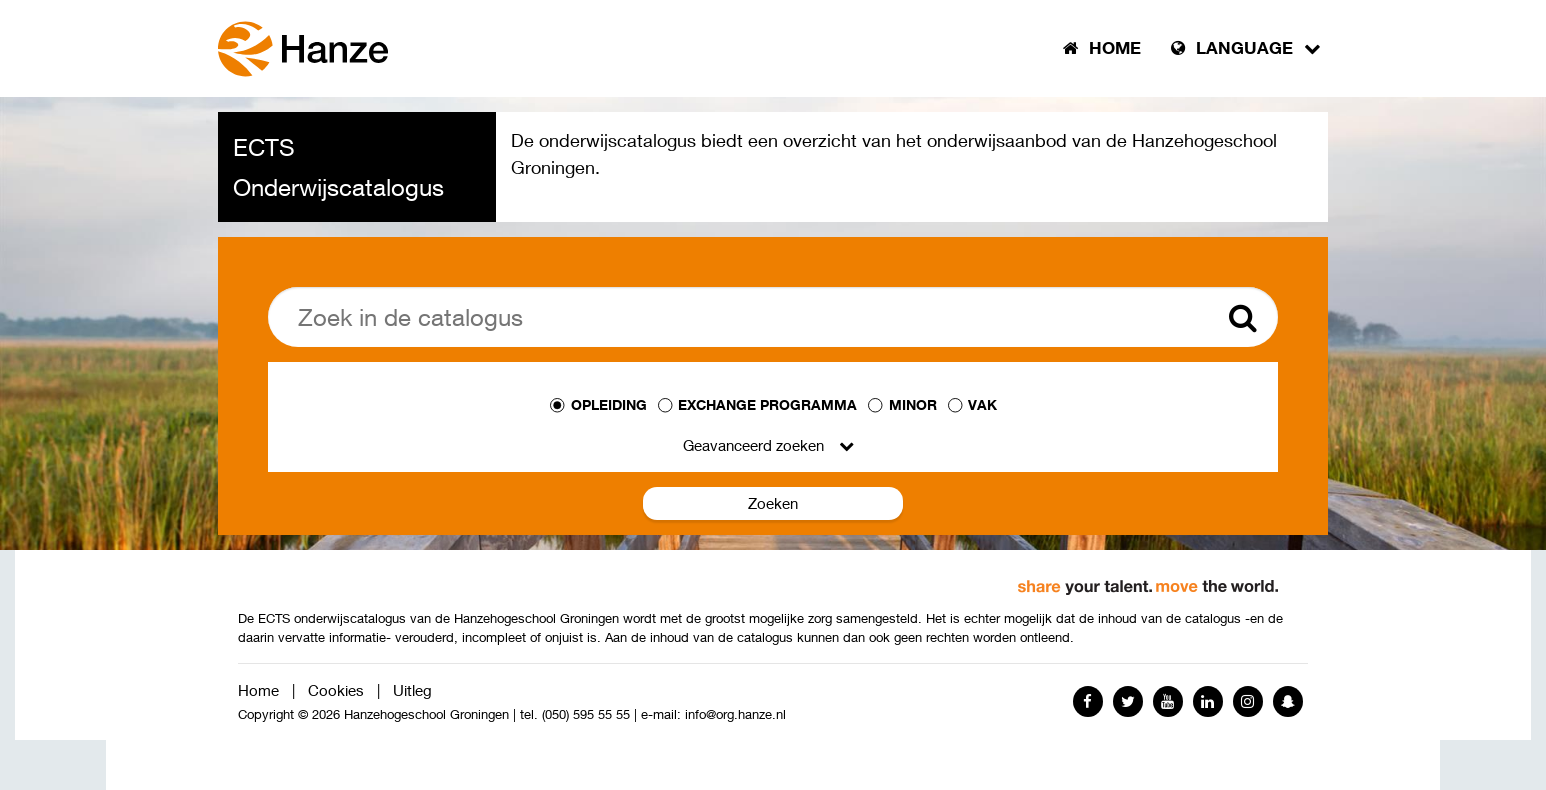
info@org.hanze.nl (735, 714)
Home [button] (1102, 48)
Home (258, 690)
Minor (913, 405)
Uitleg (412, 690)
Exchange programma (767, 405)
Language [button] (1246, 48)
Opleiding (609, 405)
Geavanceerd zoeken (753, 445)
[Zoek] (773, 317)
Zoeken (773, 503)
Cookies (336, 690)
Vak (982, 405)
